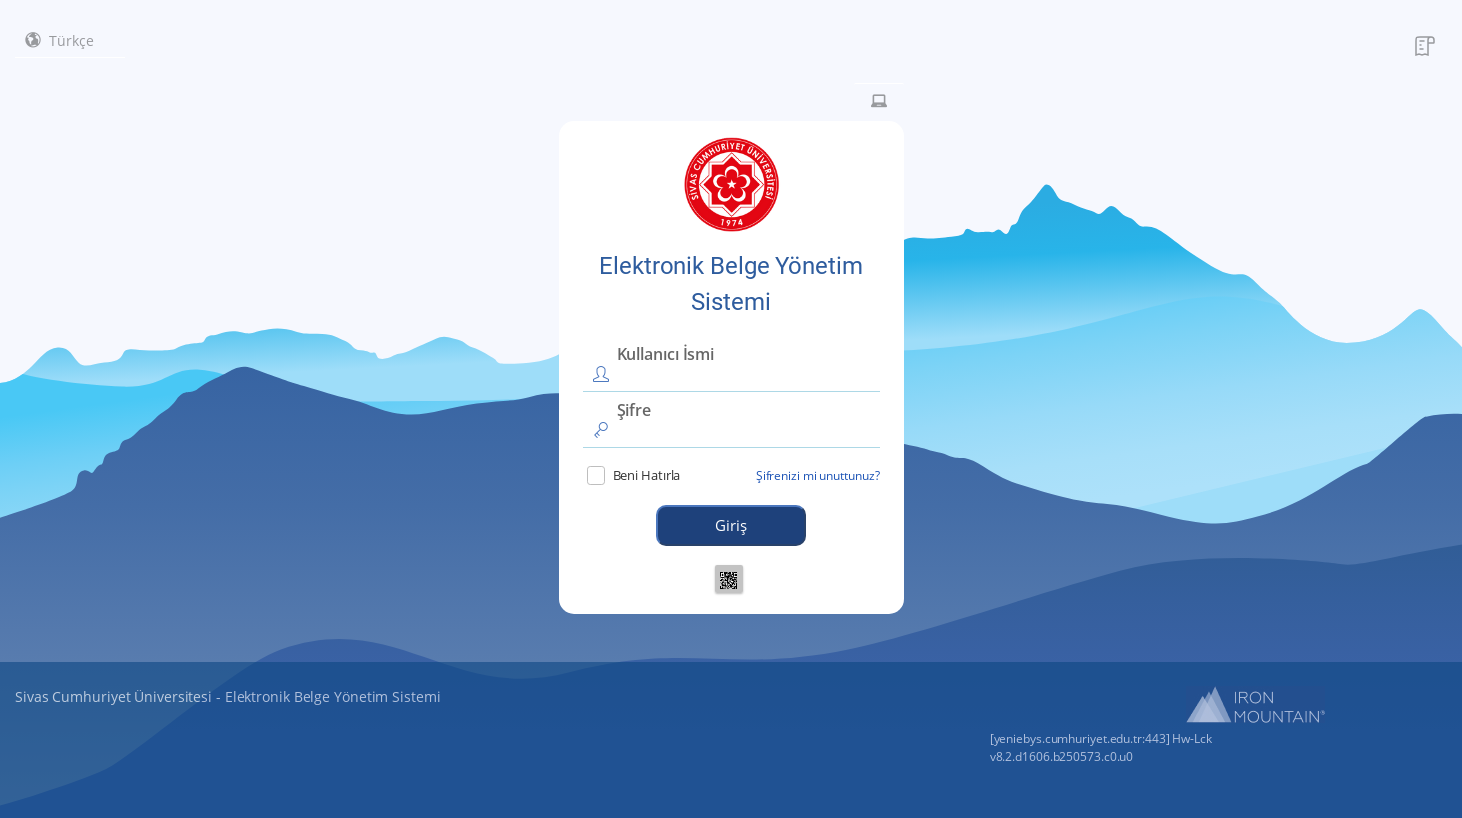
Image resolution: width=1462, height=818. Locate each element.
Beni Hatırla (634, 475)
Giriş (731, 525)
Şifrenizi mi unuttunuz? (818, 475)
